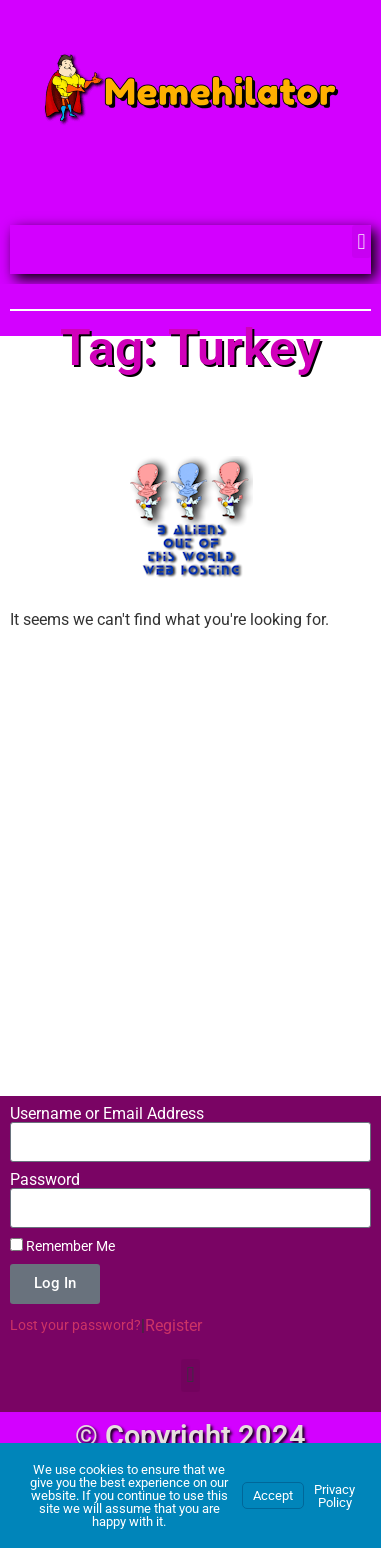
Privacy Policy (334, 1496)
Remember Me (62, 1246)
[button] (361, 241)
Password (45, 1180)
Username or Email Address (107, 1114)
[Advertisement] (190, 843)
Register (173, 1325)
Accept (273, 1495)
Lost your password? (75, 1325)
